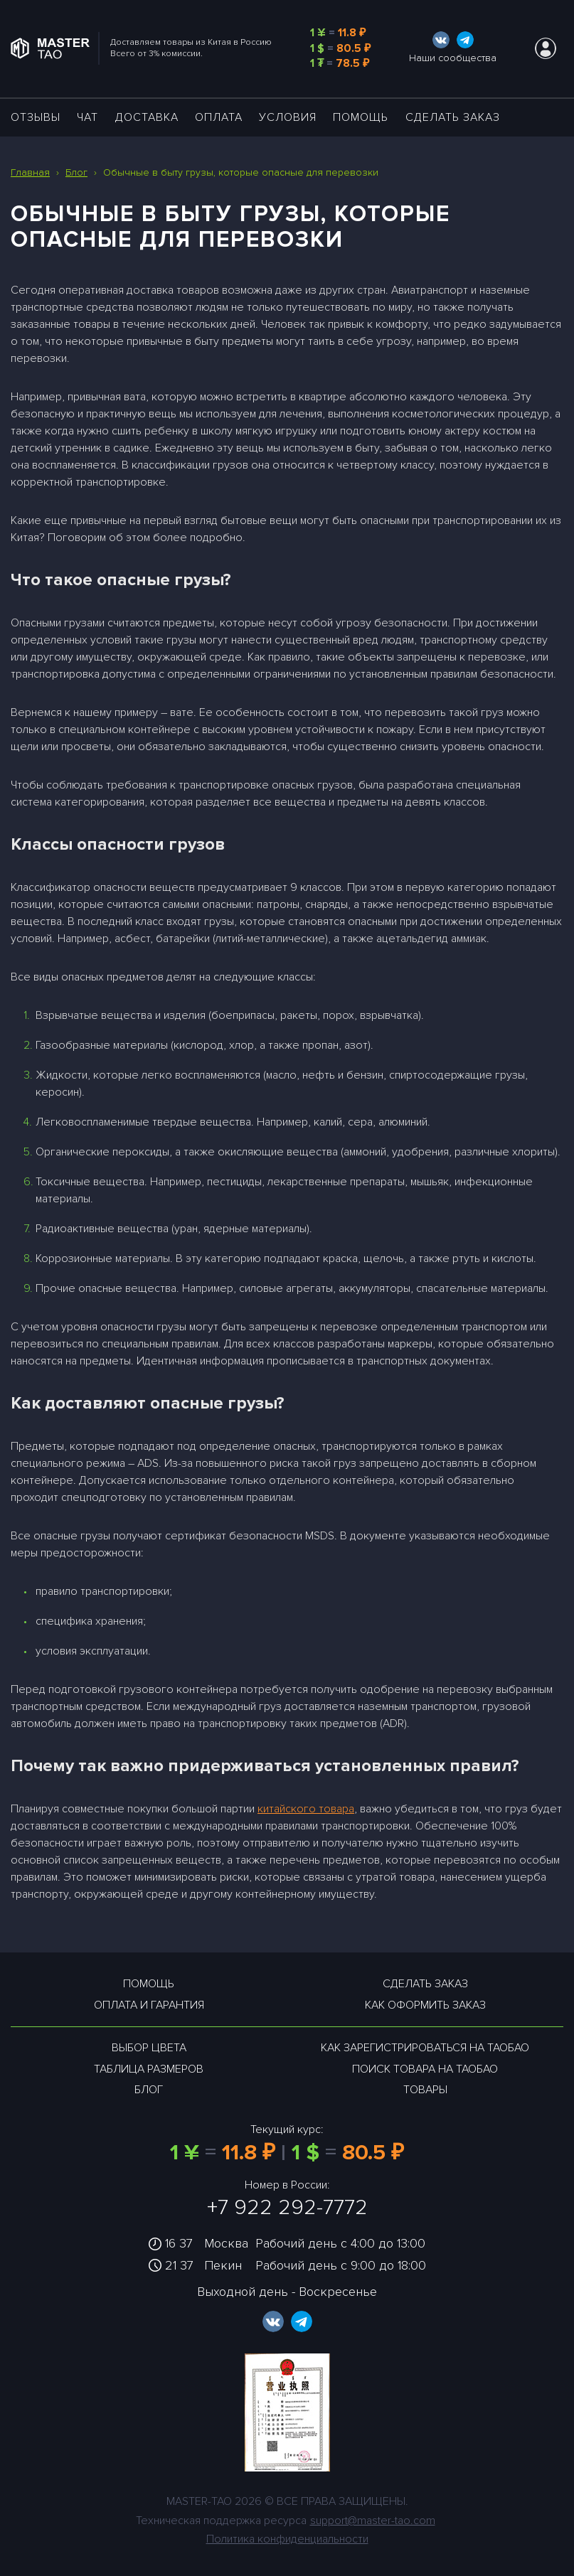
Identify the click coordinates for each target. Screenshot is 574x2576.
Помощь (360, 117)
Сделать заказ (452, 117)
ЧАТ (87, 117)
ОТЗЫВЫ (35, 117)
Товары (425, 2090)
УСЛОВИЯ (288, 117)
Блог (148, 2090)
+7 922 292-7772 (287, 2207)
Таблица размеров (148, 2069)
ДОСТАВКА (147, 117)
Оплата (219, 117)
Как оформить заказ (425, 2005)
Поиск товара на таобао (425, 2069)
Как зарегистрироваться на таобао (425, 2048)
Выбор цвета (149, 2048)
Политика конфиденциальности (287, 2539)
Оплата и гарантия (149, 2005)
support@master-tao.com (372, 2520)
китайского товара (305, 1809)
